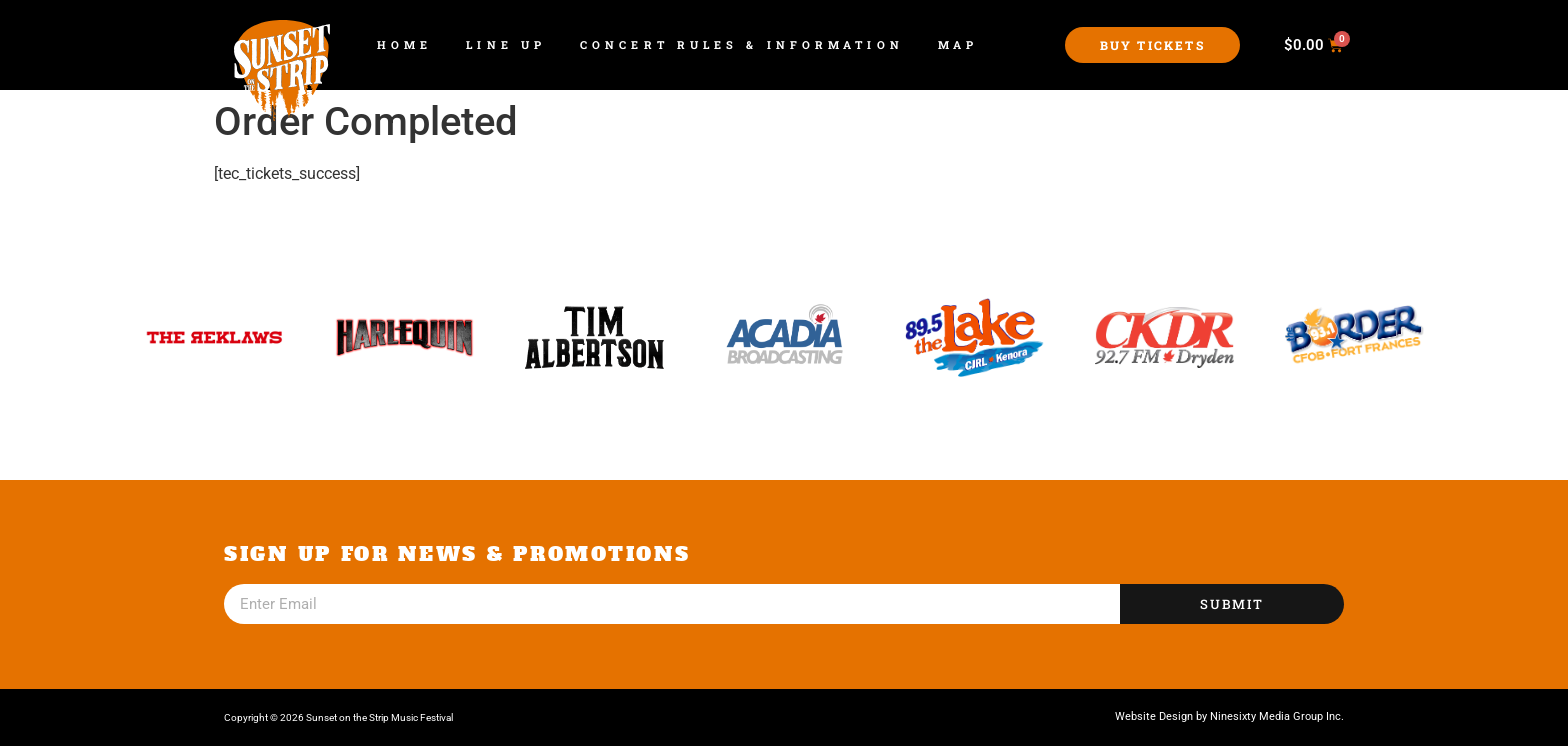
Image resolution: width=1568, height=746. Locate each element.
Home (404, 44)
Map (958, 44)
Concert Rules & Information (742, 44)
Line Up (506, 44)
